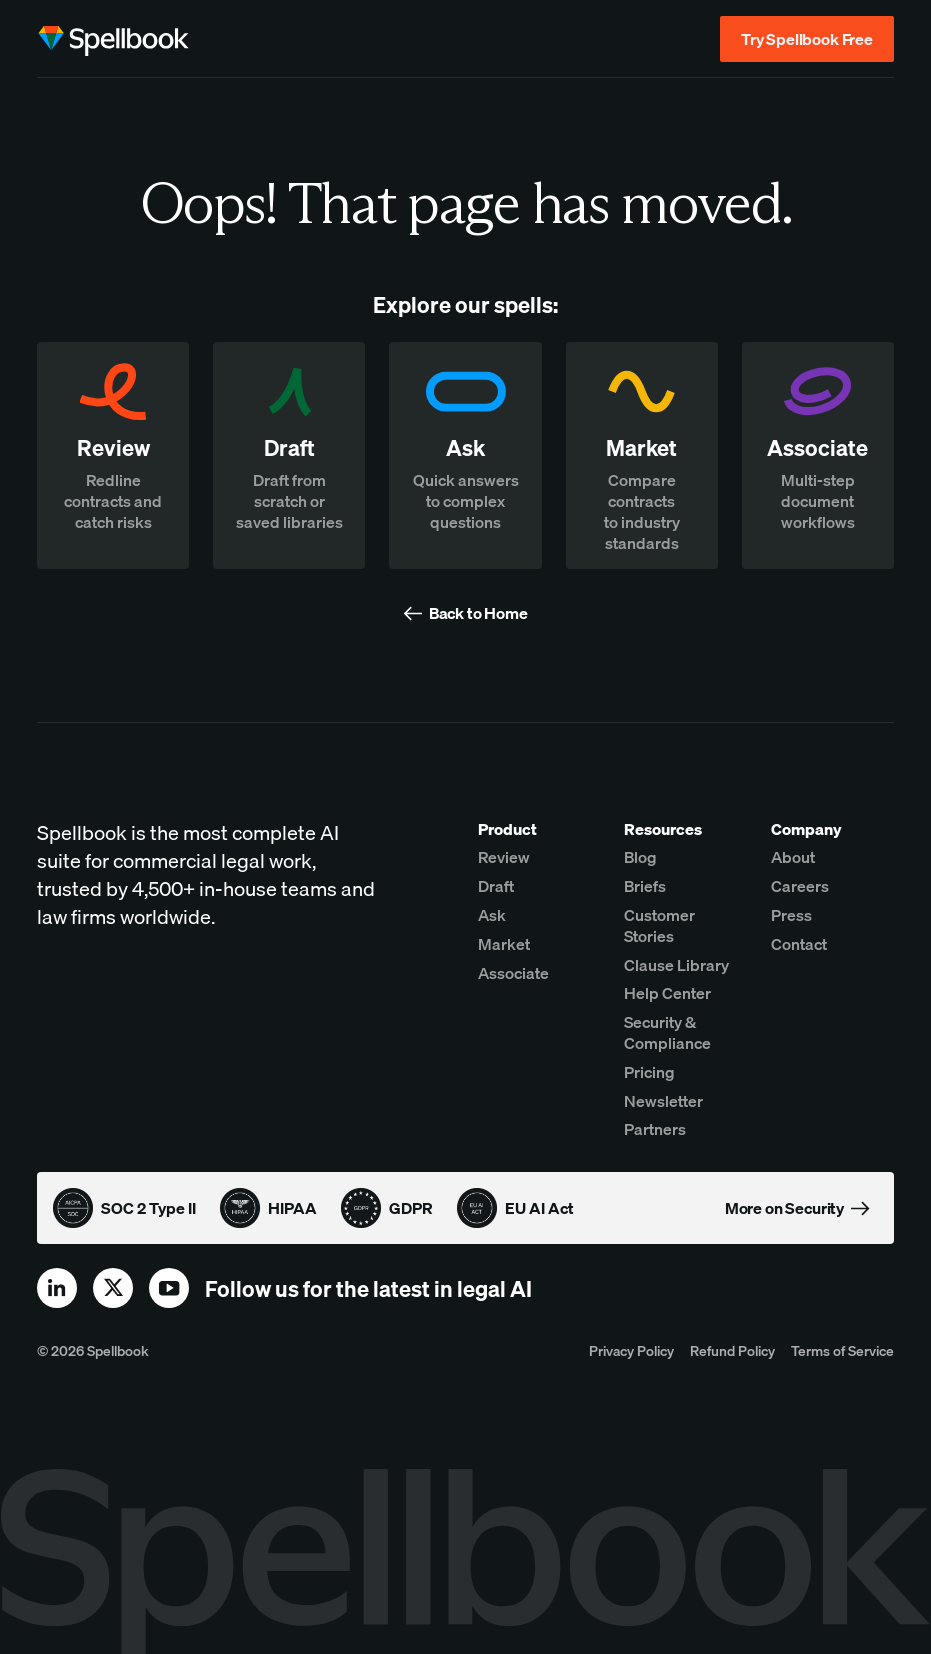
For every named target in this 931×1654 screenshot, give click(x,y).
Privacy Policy (631, 1350)
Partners (655, 1129)
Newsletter (663, 1101)
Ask (492, 915)
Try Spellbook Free (807, 39)
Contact (799, 944)
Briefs (645, 886)
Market (504, 944)
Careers (800, 886)
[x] (113, 1288)
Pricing (649, 1072)
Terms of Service (842, 1350)
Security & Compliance (667, 1032)
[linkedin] (57, 1288)
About (793, 857)
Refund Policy (732, 1350)
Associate (513, 973)
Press (791, 915)
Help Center (667, 993)
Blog (640, 857)
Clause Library (676, 965)
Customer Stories (659, 925)
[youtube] (169, 1288)
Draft (496, 886)
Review (504, 857)
